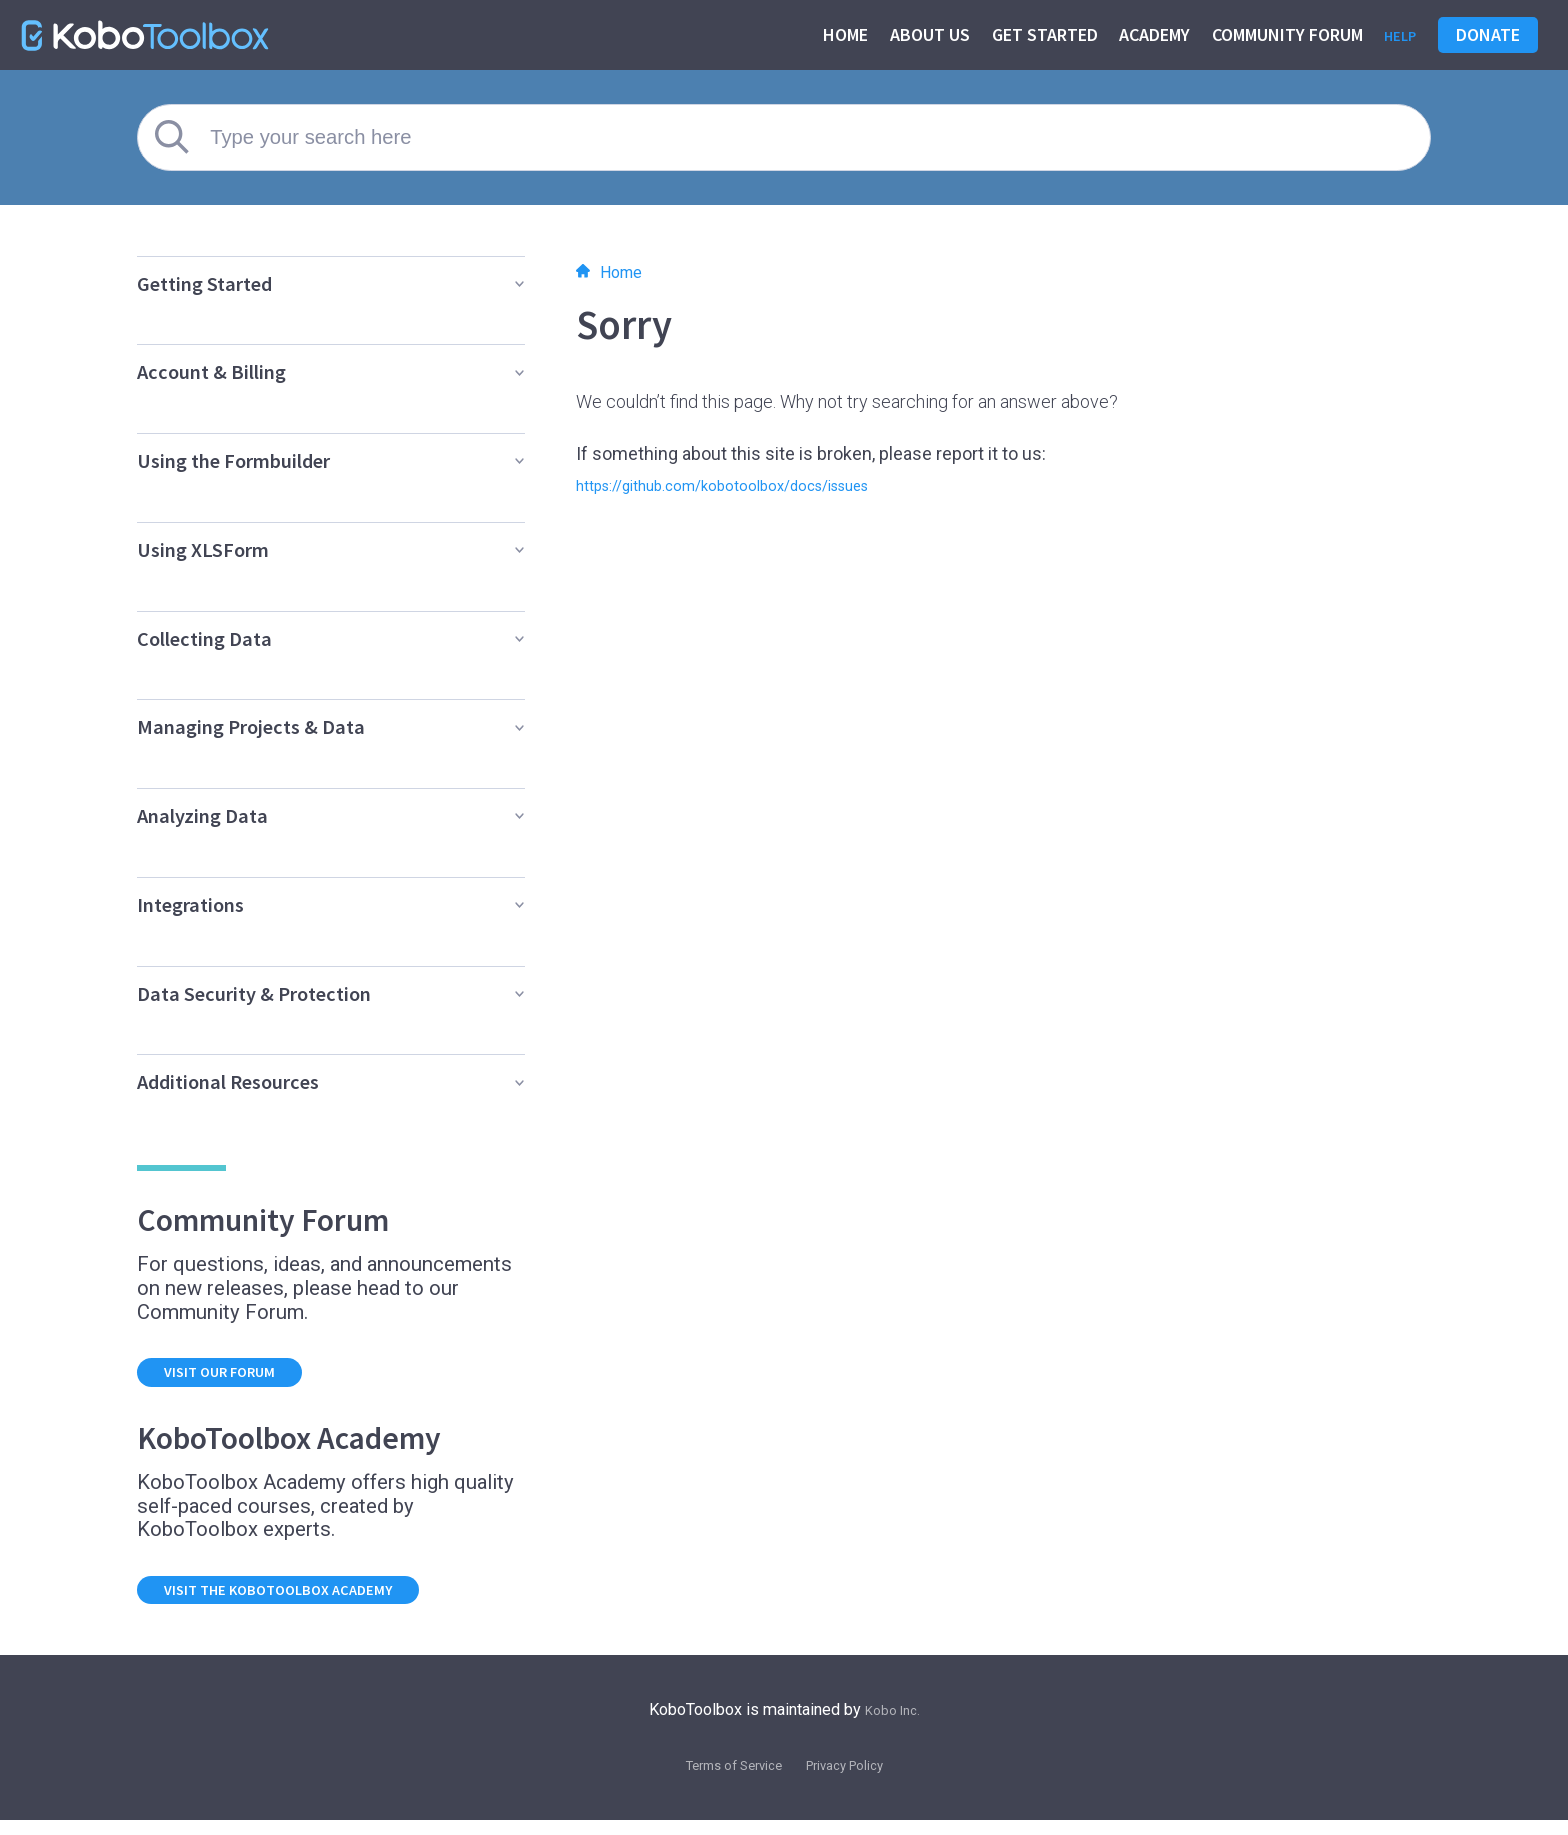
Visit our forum (239, 1375)
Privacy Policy (857, 1779)
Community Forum (1279, 34)
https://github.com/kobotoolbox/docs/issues (756, 484)
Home (837, 34)
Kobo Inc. (892, 1723)
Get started (1037, 34)
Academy (1146, 34)
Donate (1488, 34)
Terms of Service (722, 1779)
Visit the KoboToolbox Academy (310, 1600)
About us (922, 34)
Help (1396, 34)
